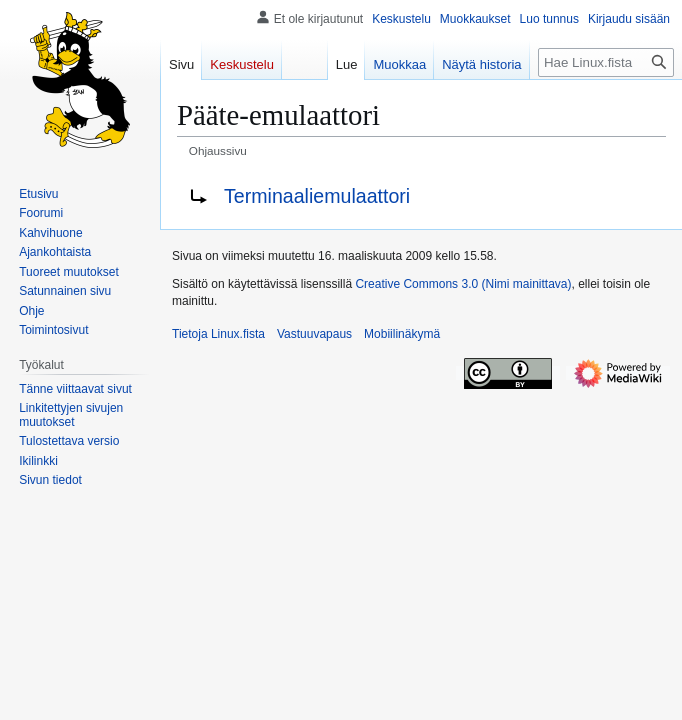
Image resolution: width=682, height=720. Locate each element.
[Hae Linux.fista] (606, 62)
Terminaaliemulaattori (317, 196)
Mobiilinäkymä (402, 334)
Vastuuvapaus (314, 334)
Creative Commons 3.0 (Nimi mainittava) (463, 284)
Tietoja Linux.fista (218, 334)
